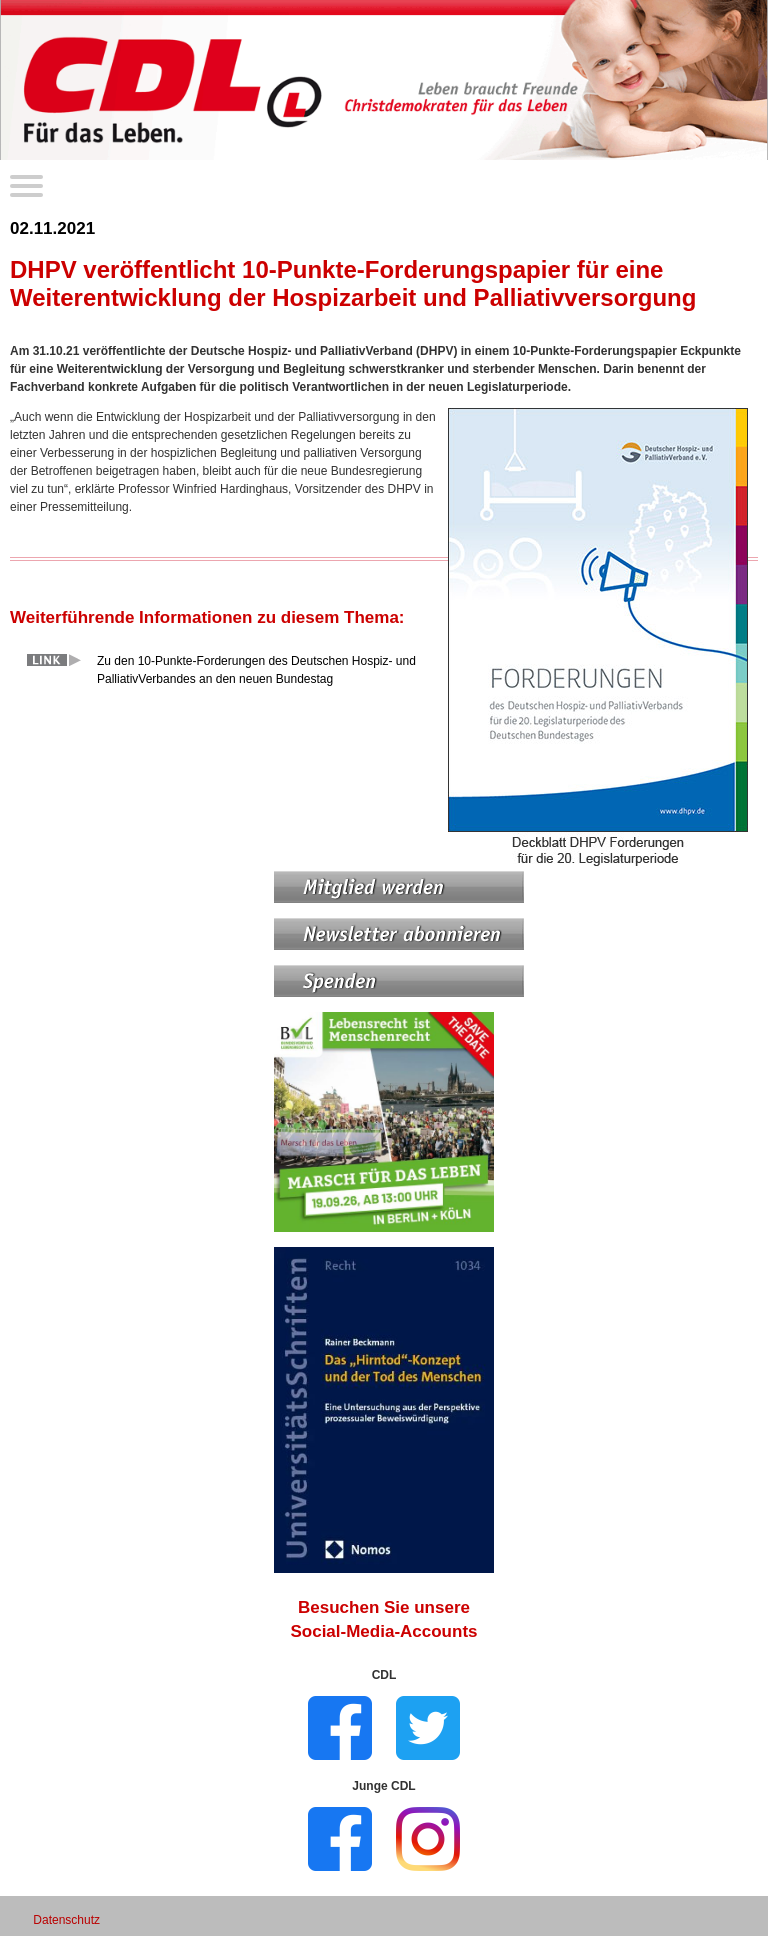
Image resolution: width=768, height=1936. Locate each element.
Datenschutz (66, 1920)
